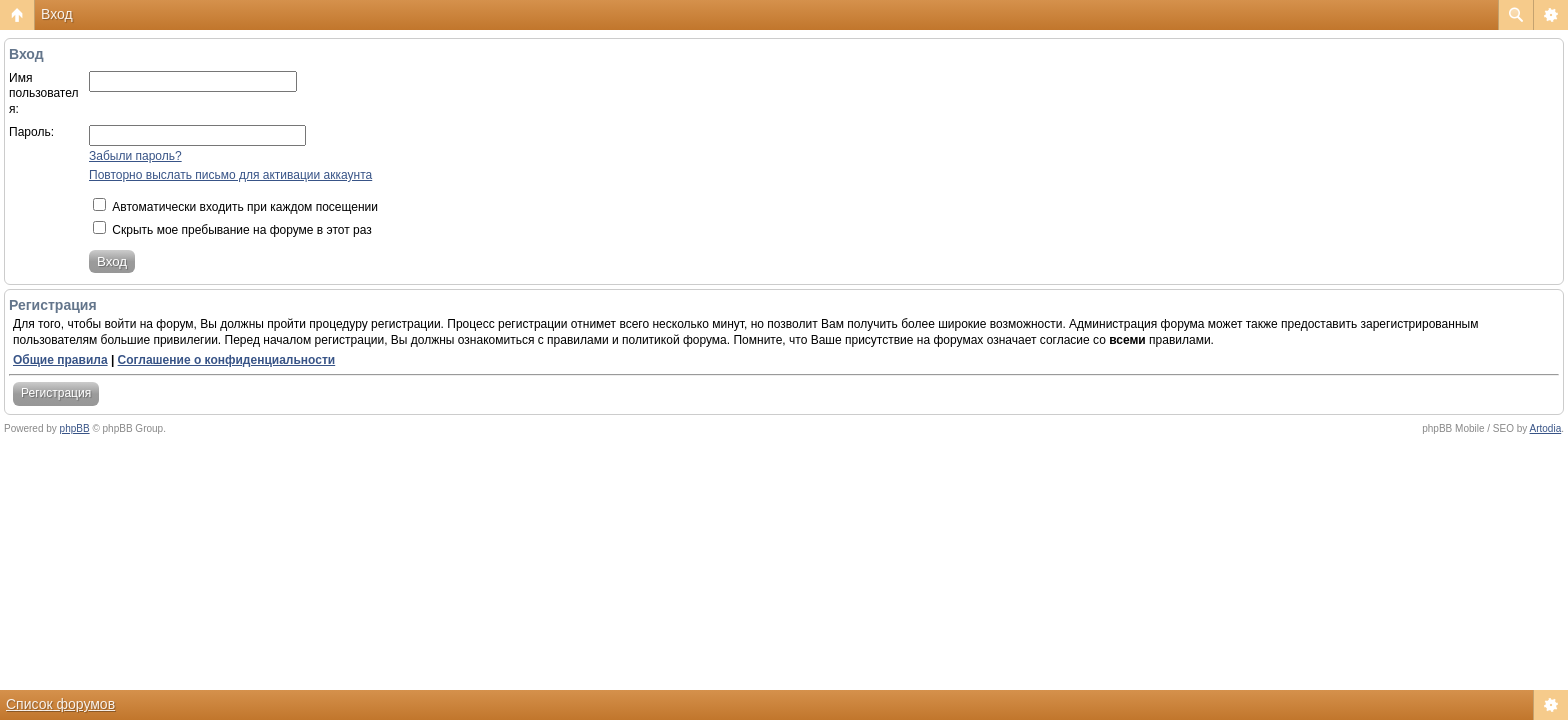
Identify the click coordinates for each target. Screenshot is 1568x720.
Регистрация (56, 393)
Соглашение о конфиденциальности (227, 360)
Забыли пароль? (135, 156)
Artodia (1546, 428)
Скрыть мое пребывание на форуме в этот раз (232, 230)
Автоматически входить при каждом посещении (235, 207)
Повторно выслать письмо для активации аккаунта (230, 175)
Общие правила (60, 360)
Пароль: (31, 132)
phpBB (75, 428)
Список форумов (60, 704)
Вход (57, 14)
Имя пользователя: (44, 93)
